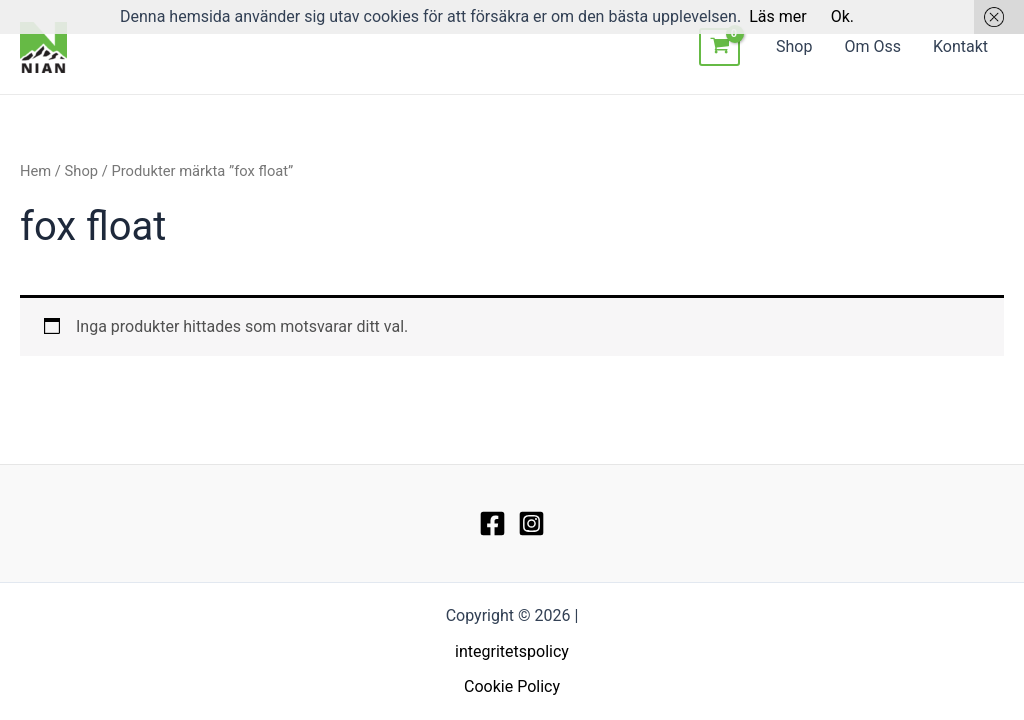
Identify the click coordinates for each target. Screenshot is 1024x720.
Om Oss (872, 46)
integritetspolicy (512, 651)
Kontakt (960, 46)
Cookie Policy (512, 686)
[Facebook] (492, 523)
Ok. (842, 16)
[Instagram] (531, 523)
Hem (35, 171)
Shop (794, 46)
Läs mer (777, 16)
